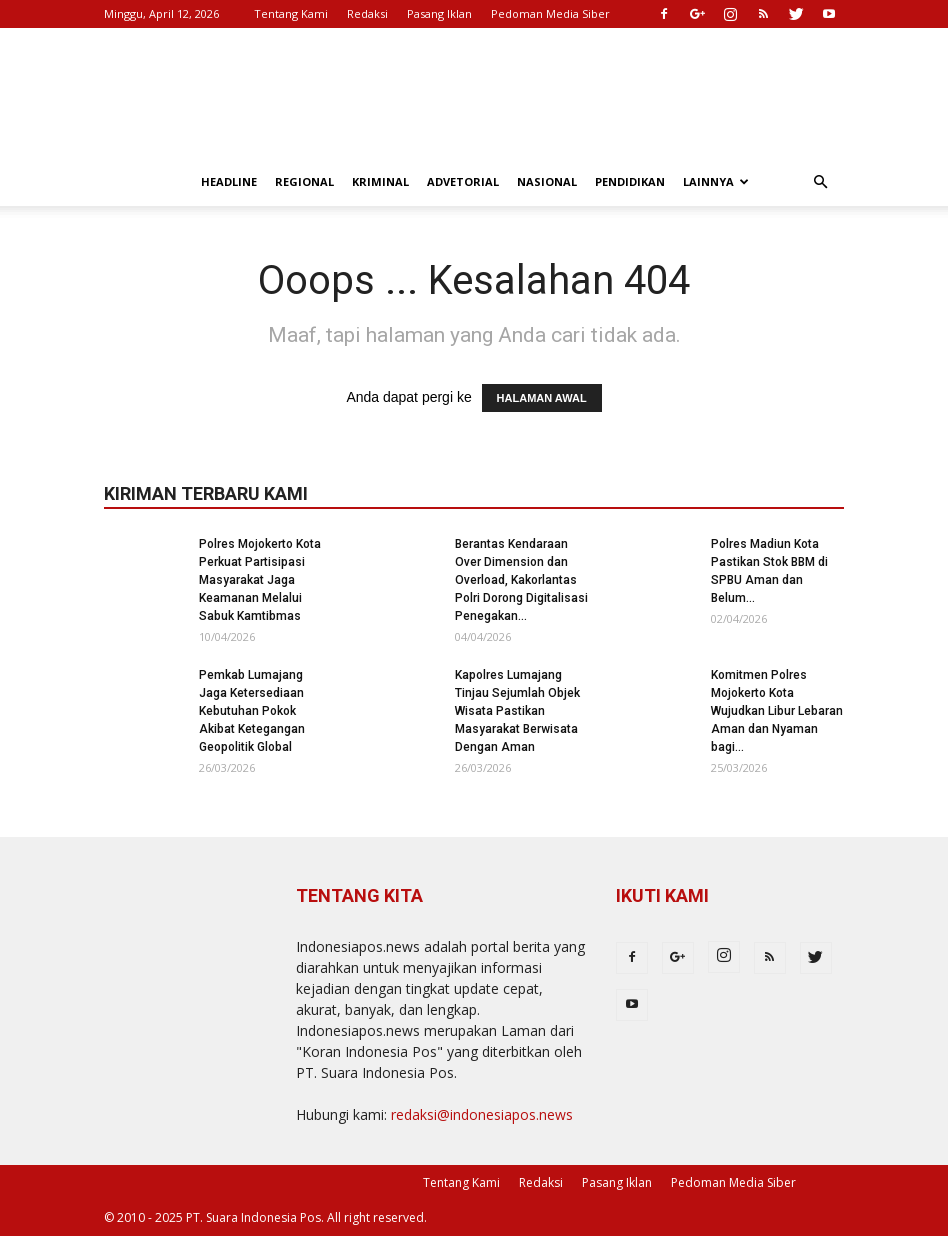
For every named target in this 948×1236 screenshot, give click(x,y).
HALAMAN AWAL (542, 398)
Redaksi (367, 13)
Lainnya (716, 181)
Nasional (547, 181)
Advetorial (463, 181)
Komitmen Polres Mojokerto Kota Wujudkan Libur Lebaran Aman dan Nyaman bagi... (777, 711)
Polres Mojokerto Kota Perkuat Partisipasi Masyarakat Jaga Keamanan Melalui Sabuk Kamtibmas (260, 580)
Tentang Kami (291, 13)
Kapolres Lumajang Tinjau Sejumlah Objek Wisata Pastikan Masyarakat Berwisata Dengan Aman (517, 711)
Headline (229, 181)
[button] (820, 182)
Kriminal (380, 181)
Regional (304, 181)
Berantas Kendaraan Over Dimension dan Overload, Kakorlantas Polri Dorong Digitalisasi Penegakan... (521, 580)
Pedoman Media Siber (550, 13)
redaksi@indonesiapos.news (482, 1114)
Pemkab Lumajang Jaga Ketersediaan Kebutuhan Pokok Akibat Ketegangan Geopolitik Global (252, 711)
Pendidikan (630, 181)
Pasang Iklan (439, 13)
